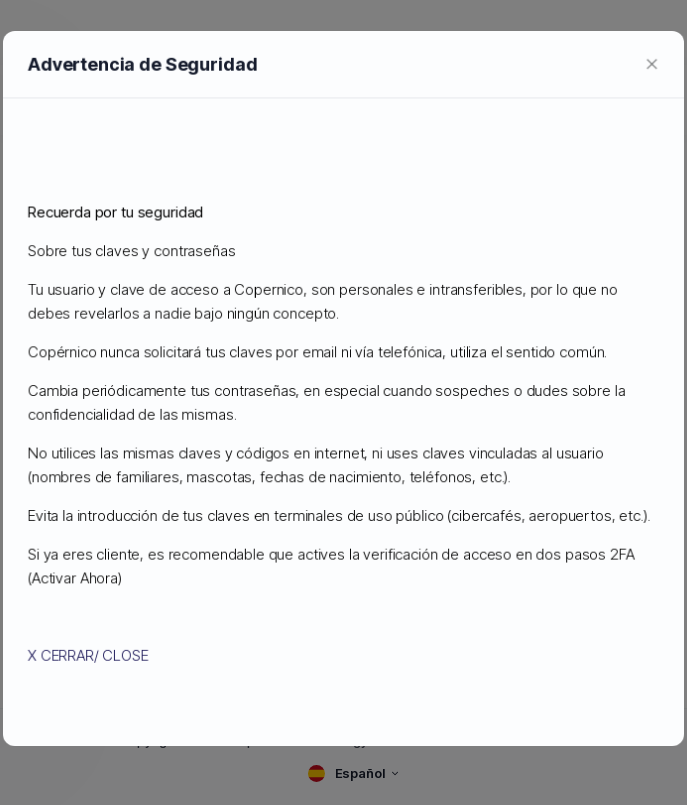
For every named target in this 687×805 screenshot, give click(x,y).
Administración (69, 152)
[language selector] (516, 99)
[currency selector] (560, 100)
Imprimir (343, 660)
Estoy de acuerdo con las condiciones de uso (352, 622)
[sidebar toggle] (27, 100)
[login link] (646, 100)
